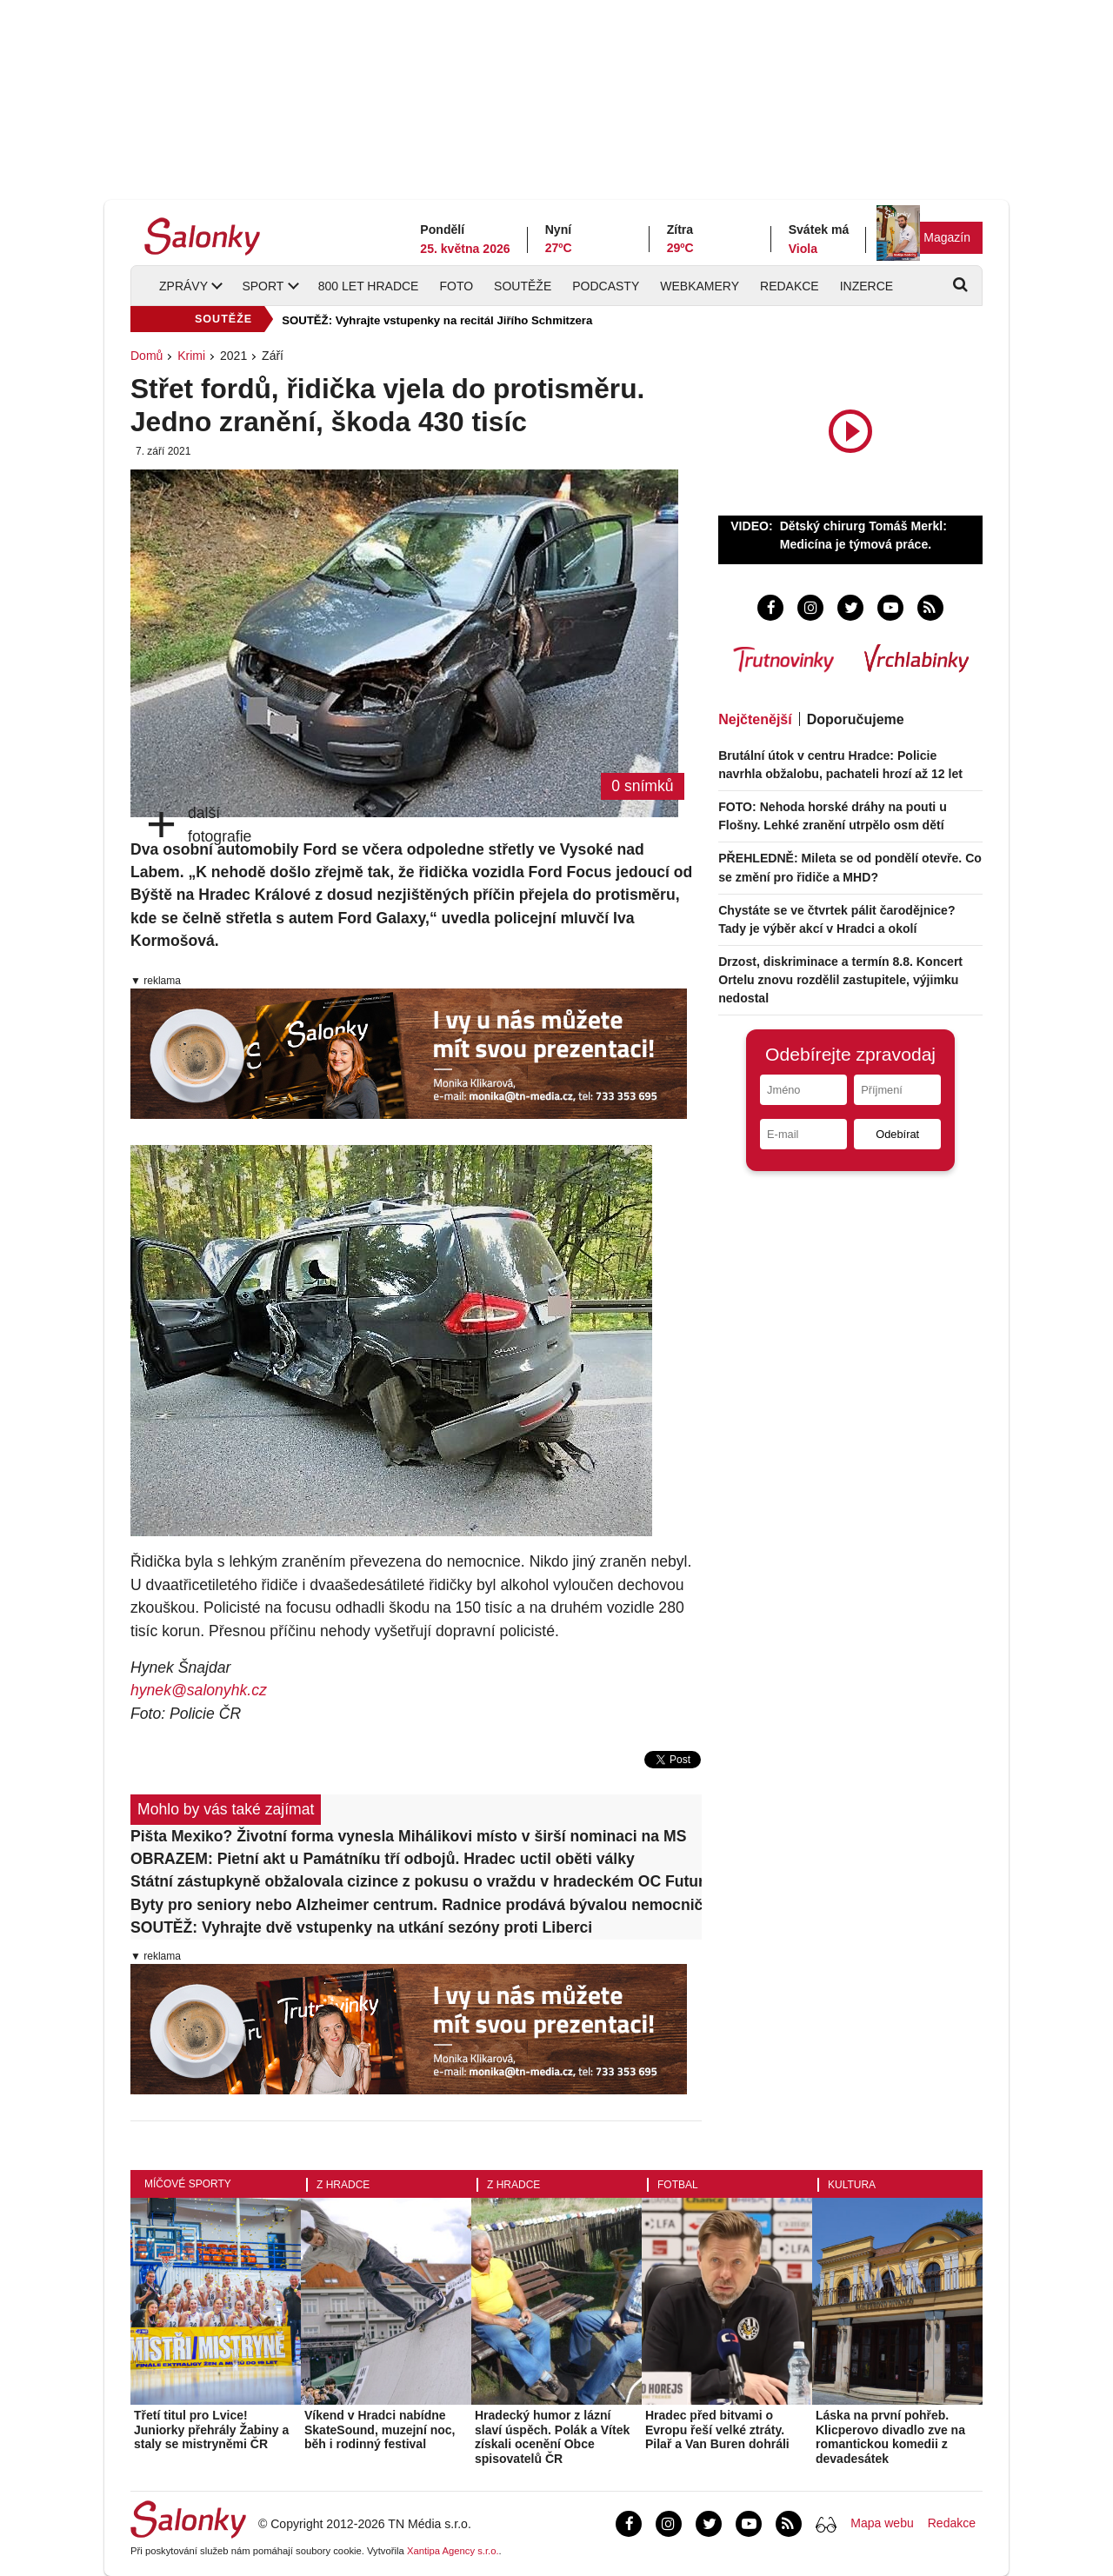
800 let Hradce (368, 286)
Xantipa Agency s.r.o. (453, 2551)
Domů (146, 356)
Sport (262, 286)
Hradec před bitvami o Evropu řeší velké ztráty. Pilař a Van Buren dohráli (717, 2430)
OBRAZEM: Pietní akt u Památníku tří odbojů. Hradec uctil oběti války (382, 1858)
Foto (456, 286)
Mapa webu (881, 2523)
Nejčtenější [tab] (754, 719)
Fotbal (677, 2185)
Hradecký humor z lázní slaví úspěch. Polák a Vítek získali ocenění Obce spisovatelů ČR (552, 2437)
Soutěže (522, 286)
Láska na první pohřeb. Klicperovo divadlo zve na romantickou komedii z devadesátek (890, 2437)
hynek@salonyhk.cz (198, 1690)
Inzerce (866, 286)
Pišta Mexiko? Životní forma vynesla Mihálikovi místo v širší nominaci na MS (408, 1836)
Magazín (946, 237)
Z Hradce (343, 2185)
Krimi (191, 356)
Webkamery (699, 286)
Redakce (789, 286)
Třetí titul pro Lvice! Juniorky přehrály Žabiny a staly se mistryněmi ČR (211, 2430)
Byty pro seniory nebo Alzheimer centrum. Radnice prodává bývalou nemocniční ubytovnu (416, 1905)
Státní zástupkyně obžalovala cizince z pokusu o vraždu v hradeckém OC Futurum (416, 1881)
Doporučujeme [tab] (855, 719)
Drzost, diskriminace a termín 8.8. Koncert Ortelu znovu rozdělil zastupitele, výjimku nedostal (840, 980)
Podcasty (605, 286)
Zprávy (183, 286)
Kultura (852, 2185)
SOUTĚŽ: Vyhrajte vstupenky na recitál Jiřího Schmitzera (437, 320)
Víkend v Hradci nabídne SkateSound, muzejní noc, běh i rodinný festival (379, 2430)
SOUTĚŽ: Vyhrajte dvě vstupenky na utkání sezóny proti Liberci (361, 1927)
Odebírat (897, 1134)
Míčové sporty (187, 2184)
